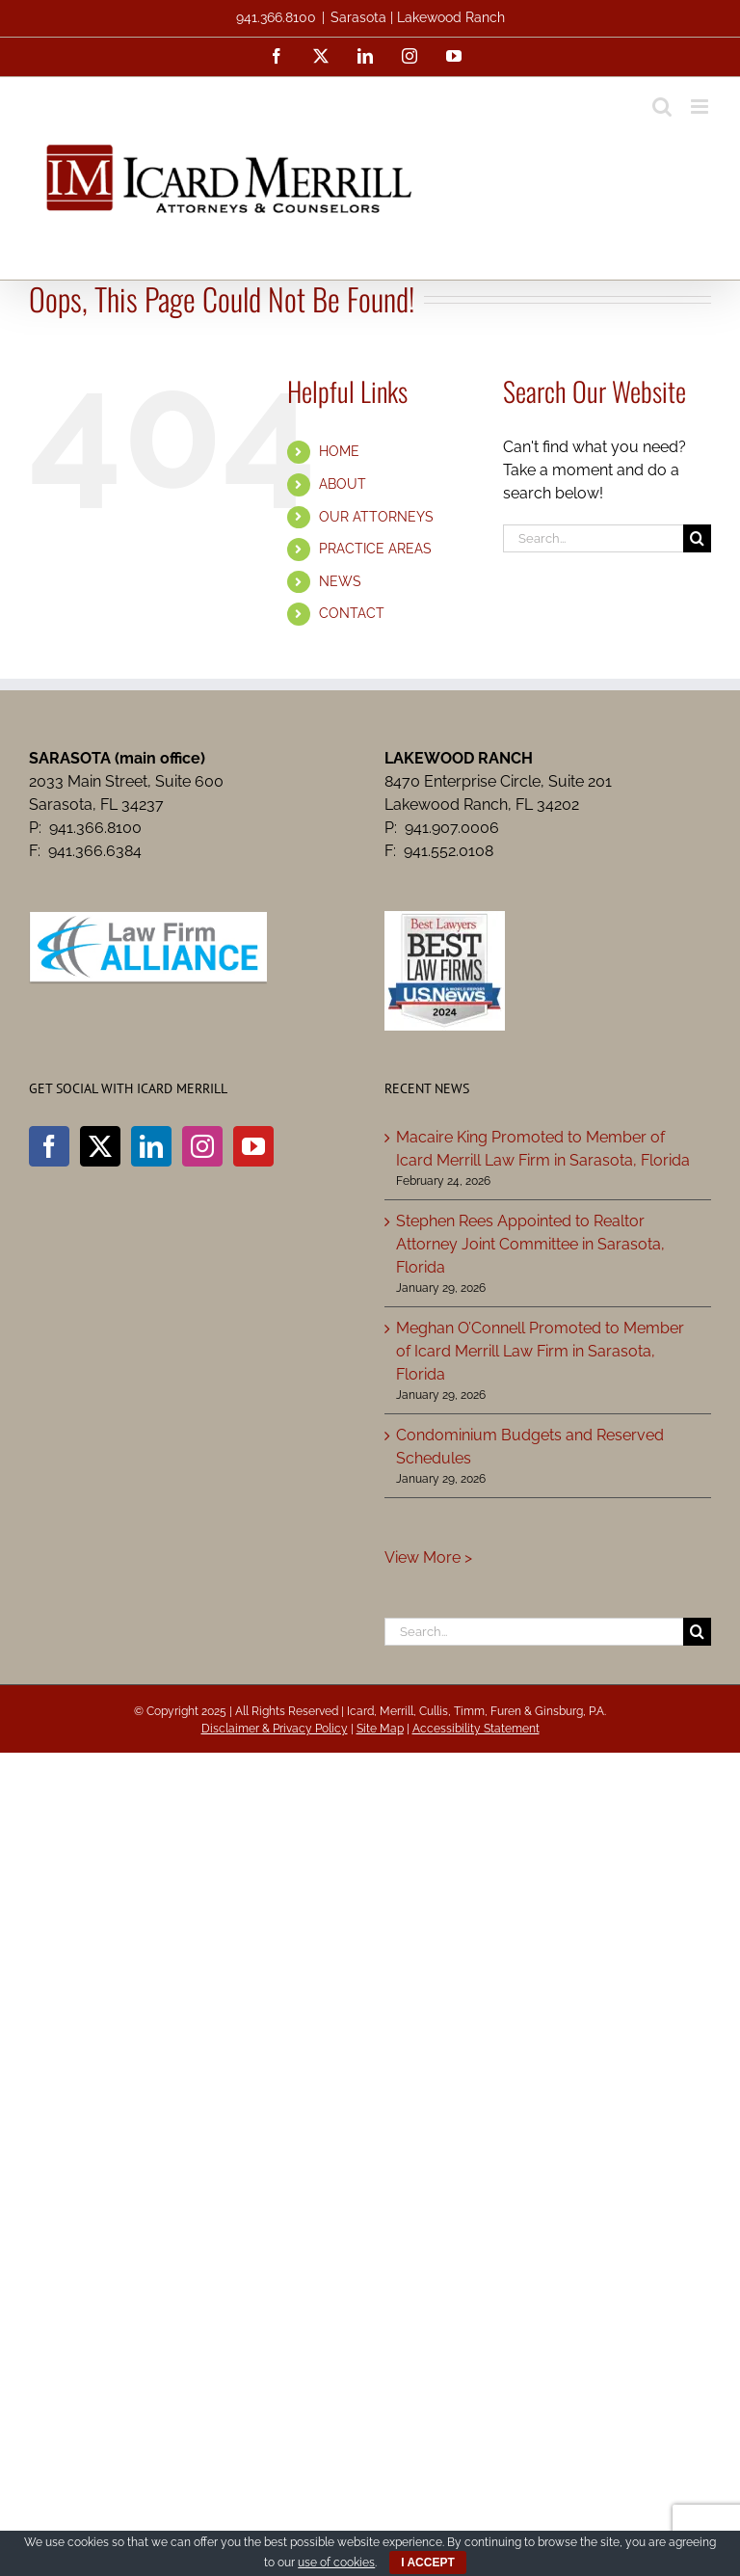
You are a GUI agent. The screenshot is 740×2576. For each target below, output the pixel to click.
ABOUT (342, 484)
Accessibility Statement (476, 1728)
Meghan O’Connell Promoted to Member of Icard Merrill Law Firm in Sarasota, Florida (540, 1351)
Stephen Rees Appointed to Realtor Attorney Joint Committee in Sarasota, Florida (530, 1244)
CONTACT (351, 613)
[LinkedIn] (151, 1146)
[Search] (697, 538)
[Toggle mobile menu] (701, 106)
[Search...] (593, 538)
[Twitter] (100, 1146)
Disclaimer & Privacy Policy (274, 1728)
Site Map (380, 1728)
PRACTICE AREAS (375, 548)
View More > (428, 1557)
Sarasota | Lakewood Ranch (417, 17)
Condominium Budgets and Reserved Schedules (530, 1446)
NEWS (340, 581)
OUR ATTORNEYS (376, 516)
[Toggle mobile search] (662, 106)
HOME (339, 451)
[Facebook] (49, 1146)
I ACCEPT (428, 2562)
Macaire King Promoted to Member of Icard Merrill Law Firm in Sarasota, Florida (543, 1148)
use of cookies (336, 2562)
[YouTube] (253, 1146)
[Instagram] (202, 1146)
